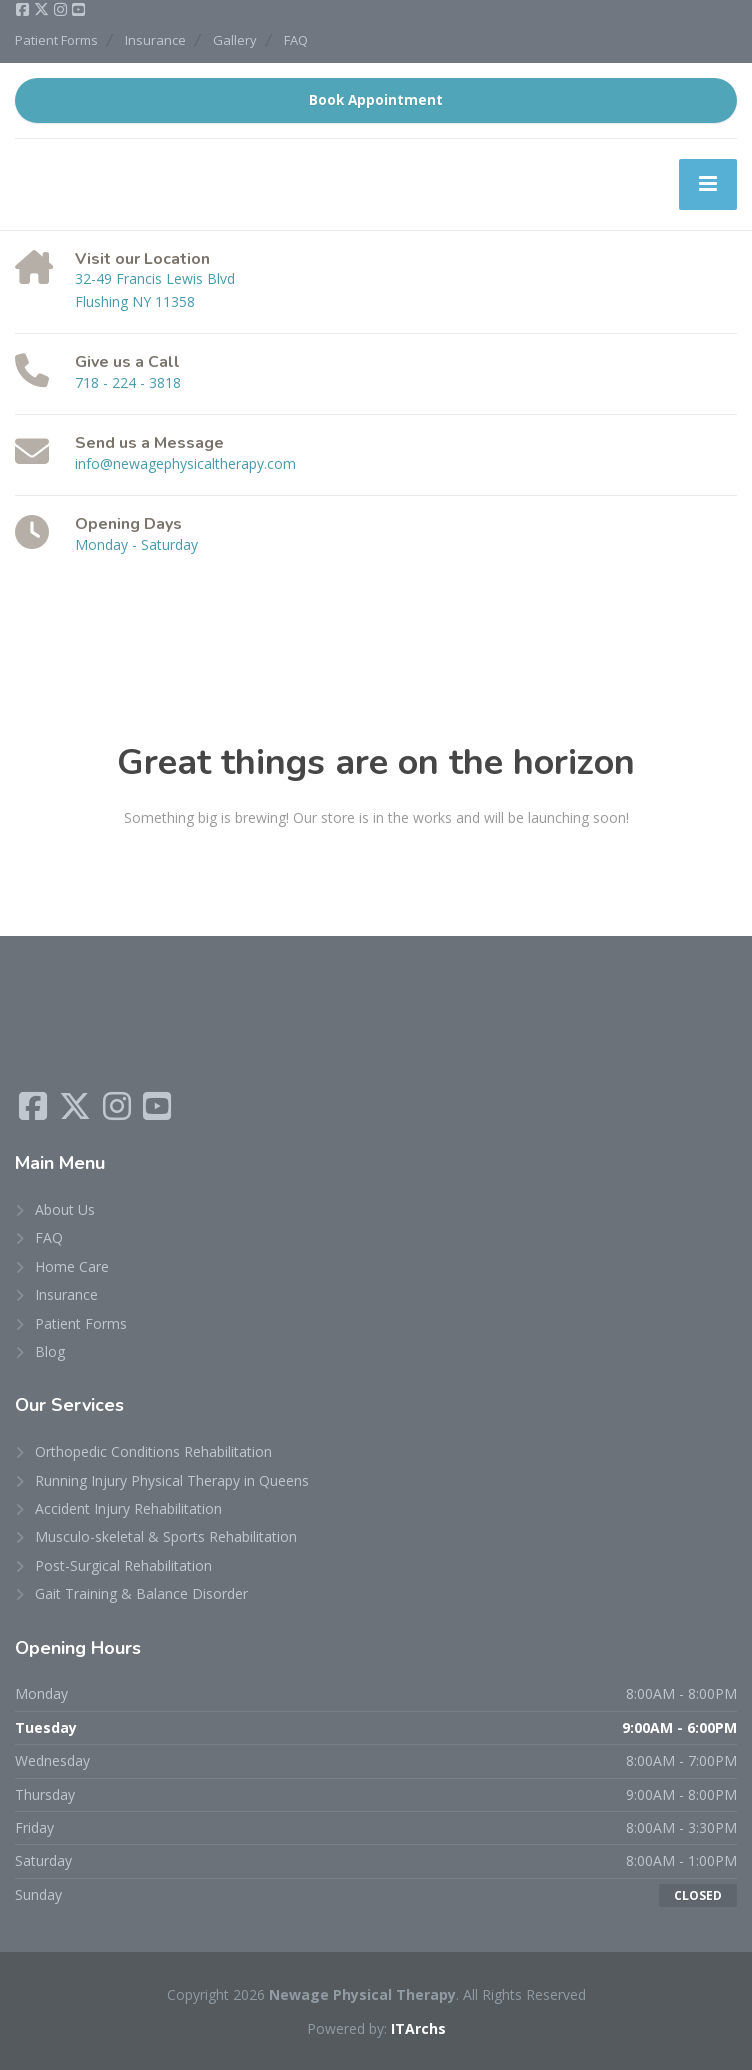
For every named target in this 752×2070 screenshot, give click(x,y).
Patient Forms (56, 40)
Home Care (72, 1266)
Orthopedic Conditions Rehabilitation (153, 1451)
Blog (50, 1351)
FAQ (296, 40)
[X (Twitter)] (43, 10)
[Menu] (708, 184)
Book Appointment (376, 100)
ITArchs (418, 2028)
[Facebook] (24, 10)
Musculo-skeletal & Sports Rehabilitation (166, 1536)
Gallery (235, 40)
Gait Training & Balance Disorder (141, 1593)
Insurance (155, 40)
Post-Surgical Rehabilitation (123, 1565)
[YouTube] (78, 10)
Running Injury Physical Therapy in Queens (172, 1480)
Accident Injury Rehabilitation (128, 1508)
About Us (65, 1209)
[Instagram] (62, 10)
